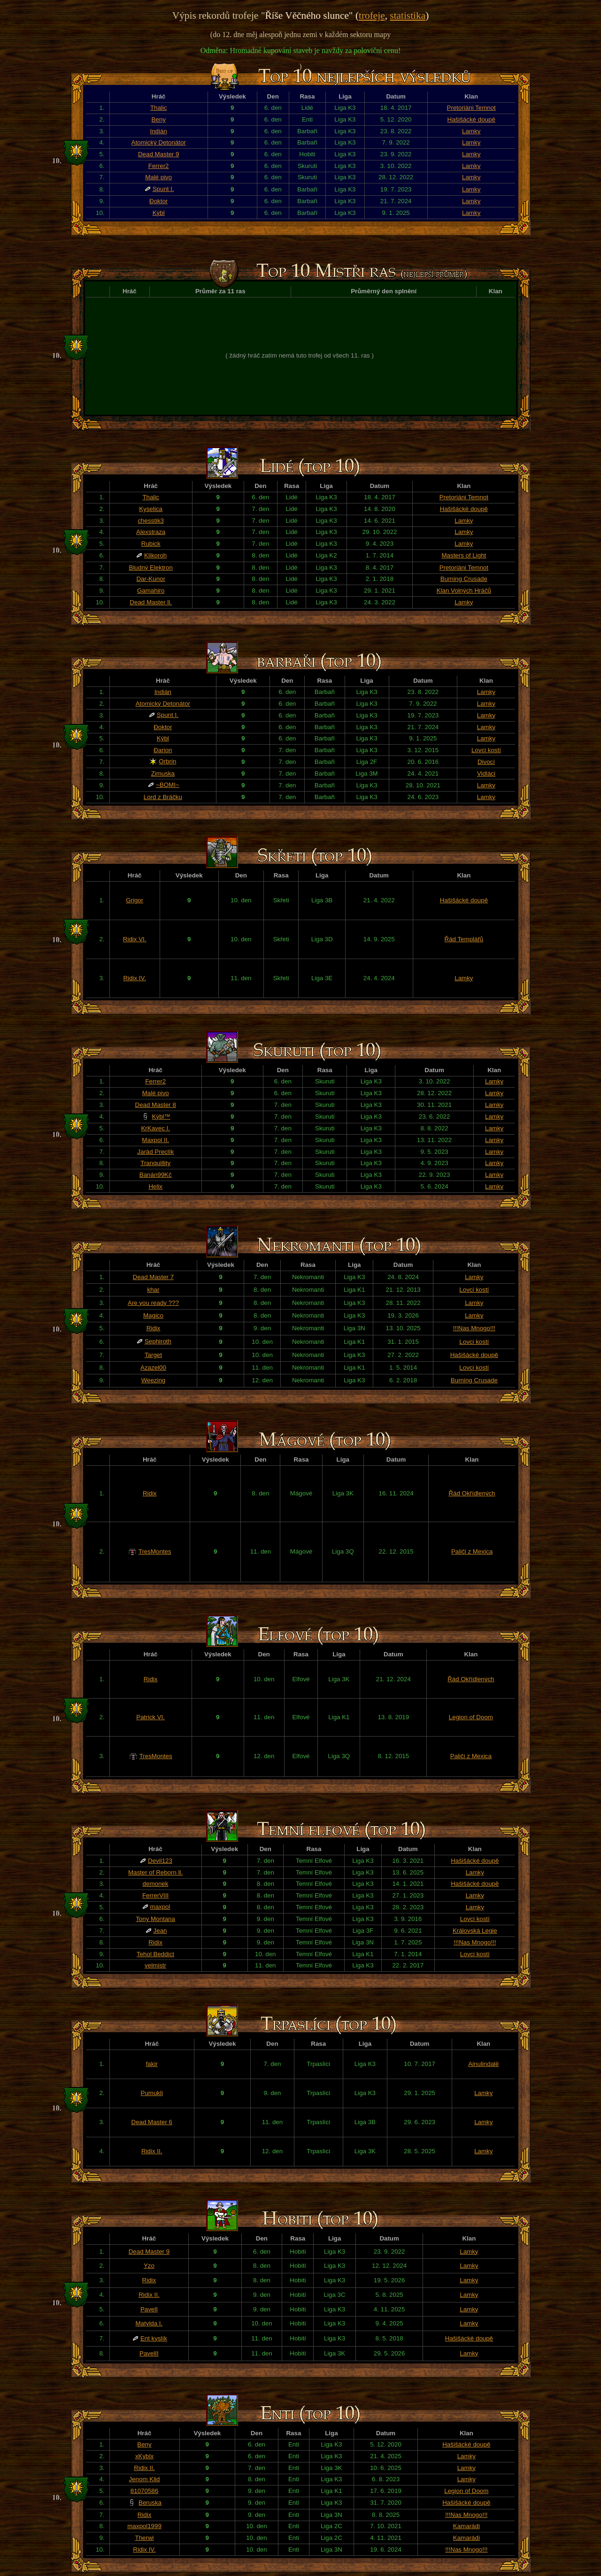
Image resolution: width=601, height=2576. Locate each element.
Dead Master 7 (153, 1276)
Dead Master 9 (158, 154)
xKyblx (144, 2456)
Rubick (151, 543)
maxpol (160, 1906)
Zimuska (163, 773)
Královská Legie (475, 1930)
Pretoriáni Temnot (471, 107)
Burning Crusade (463, 578)
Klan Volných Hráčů (464, 590)
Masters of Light (463, 555)
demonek (156, 1883)
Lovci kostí (486, 750)
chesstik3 (151, 520)
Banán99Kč (155, 1174)
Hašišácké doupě (471, 119)
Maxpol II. (155, 1139)
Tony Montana (155, 1918)
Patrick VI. (150, 1717)
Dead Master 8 (155, 1104)
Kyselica (150, 508)
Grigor (134, 900)
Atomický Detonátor (158, 142)
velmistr (155, 1965)
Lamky (471, 131)
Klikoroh (155, 555)
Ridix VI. (134, 939)
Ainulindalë (483, 2063)
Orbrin (167, 761)
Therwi (144, 2537)
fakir (152, 2063)
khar (153, 1289)
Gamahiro (151, 590)
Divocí (486, 761)
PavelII (149, 2353)
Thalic (158, 107)
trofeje (372, 15)
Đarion (163, 750)
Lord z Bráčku (163, 796)
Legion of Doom (471, 1717)
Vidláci (486, 773)
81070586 (144, 2490)
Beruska (150, 2502)
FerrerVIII (155, 1895)
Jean (160, 1930)
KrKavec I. (155, 1128)
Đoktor (158, 201)
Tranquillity (155, 1162)
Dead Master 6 (151, 2122)
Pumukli (152, 2092)
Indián (158, 131)
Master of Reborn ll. (155, 1872)
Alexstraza (150, 531)
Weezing (153, 1380)
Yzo (149, 2265)
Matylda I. (149, 2323)
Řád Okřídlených (471, 1493)
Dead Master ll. (151, 602)
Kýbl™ (161, 1116)
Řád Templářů (464, 939)
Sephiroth (158, 1341)
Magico (153, 1315)
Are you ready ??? (153, 1302)
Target (153, 1354)
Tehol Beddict (155, 1954)
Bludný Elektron (151, 567)
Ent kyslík (153, 2338)
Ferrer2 (158, 165)
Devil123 (160, 1860)
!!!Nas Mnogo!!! (474, 1328)
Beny (158, 119)
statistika (407, 15)
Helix (155, 1186)
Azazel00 (153, 1367)
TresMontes (155, 1551)
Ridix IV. (134, 978)
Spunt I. (163, 188)
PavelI (149, 2309)
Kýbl (159, 212)
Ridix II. (151, 2151)
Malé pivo (158, 177)
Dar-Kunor (150, 578)
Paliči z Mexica (472, 1551)
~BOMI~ (167, 784)
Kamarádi (466, 2526)
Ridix (153, 1328)
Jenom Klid (144, 2479)
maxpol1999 (144, 2526)
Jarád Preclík (155, 1151)
